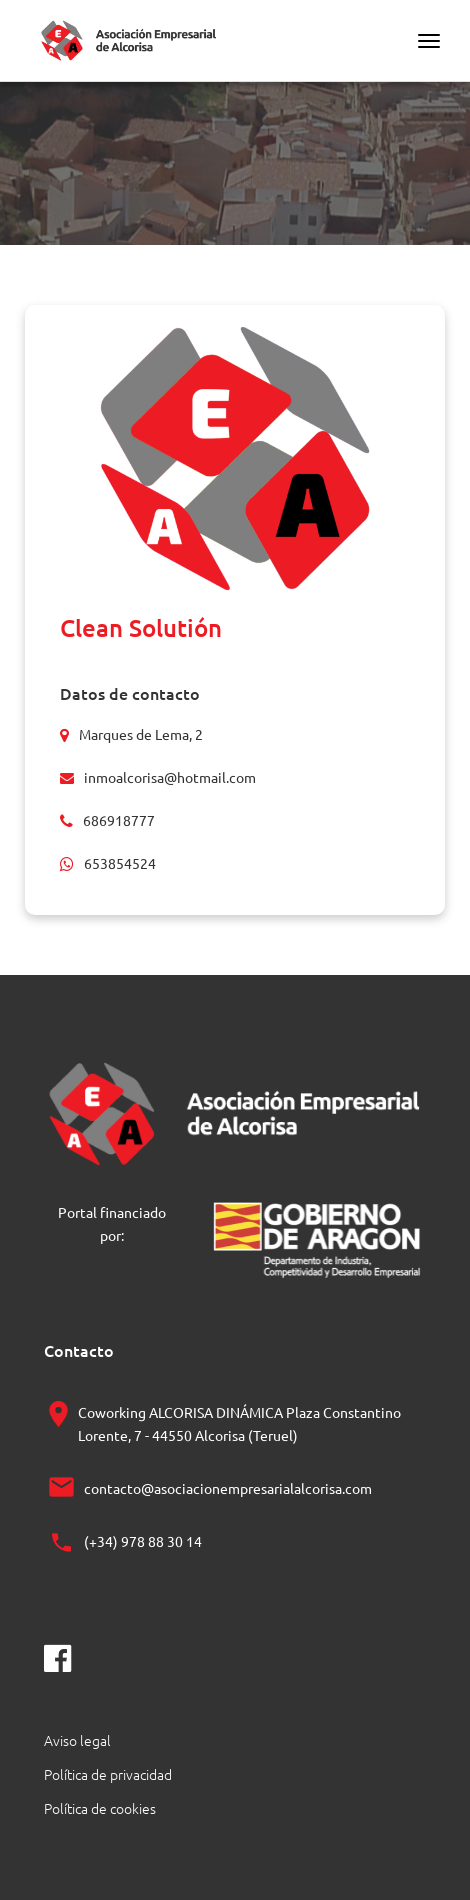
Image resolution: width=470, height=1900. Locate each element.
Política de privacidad (108, 1774)
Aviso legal (77, 1740)
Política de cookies (100, 1808)
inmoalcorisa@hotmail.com (170, 777)
